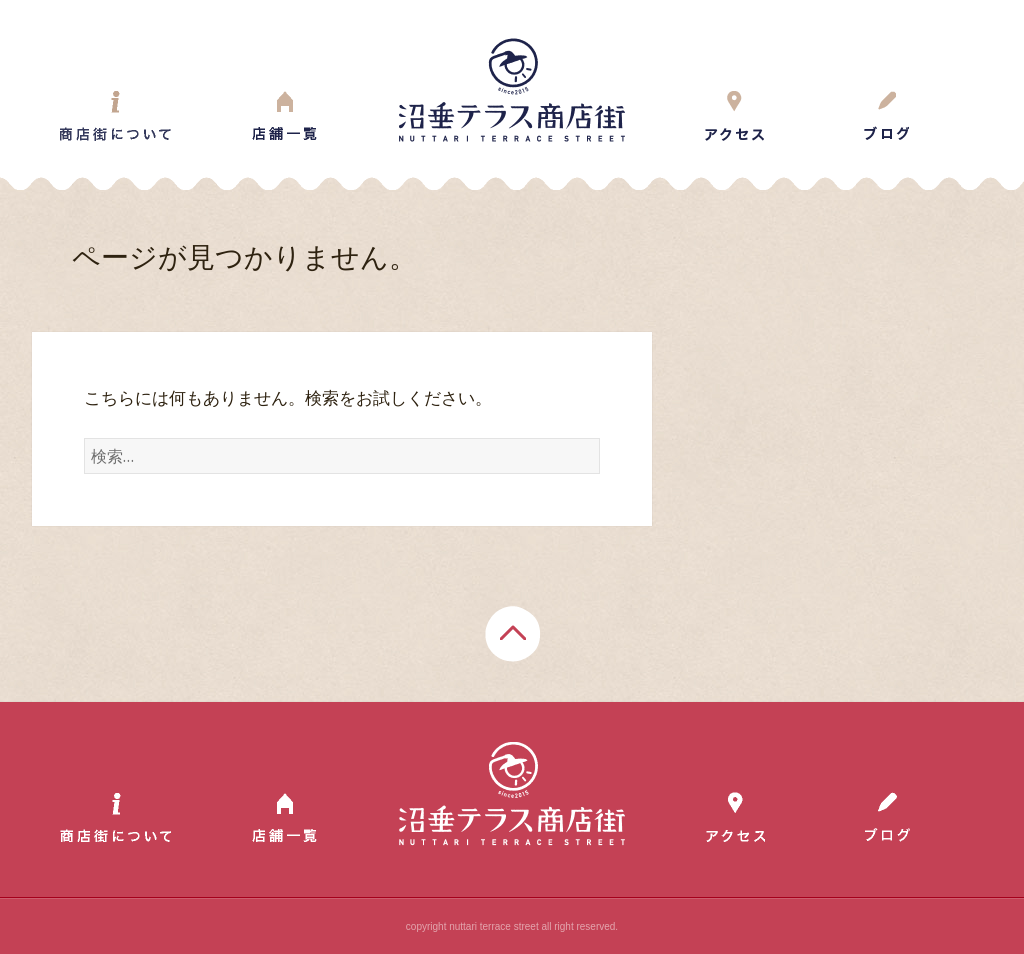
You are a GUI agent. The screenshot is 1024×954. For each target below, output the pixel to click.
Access (735, 116)
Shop (284, 116)
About (115, 116)
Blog (886, 116)
